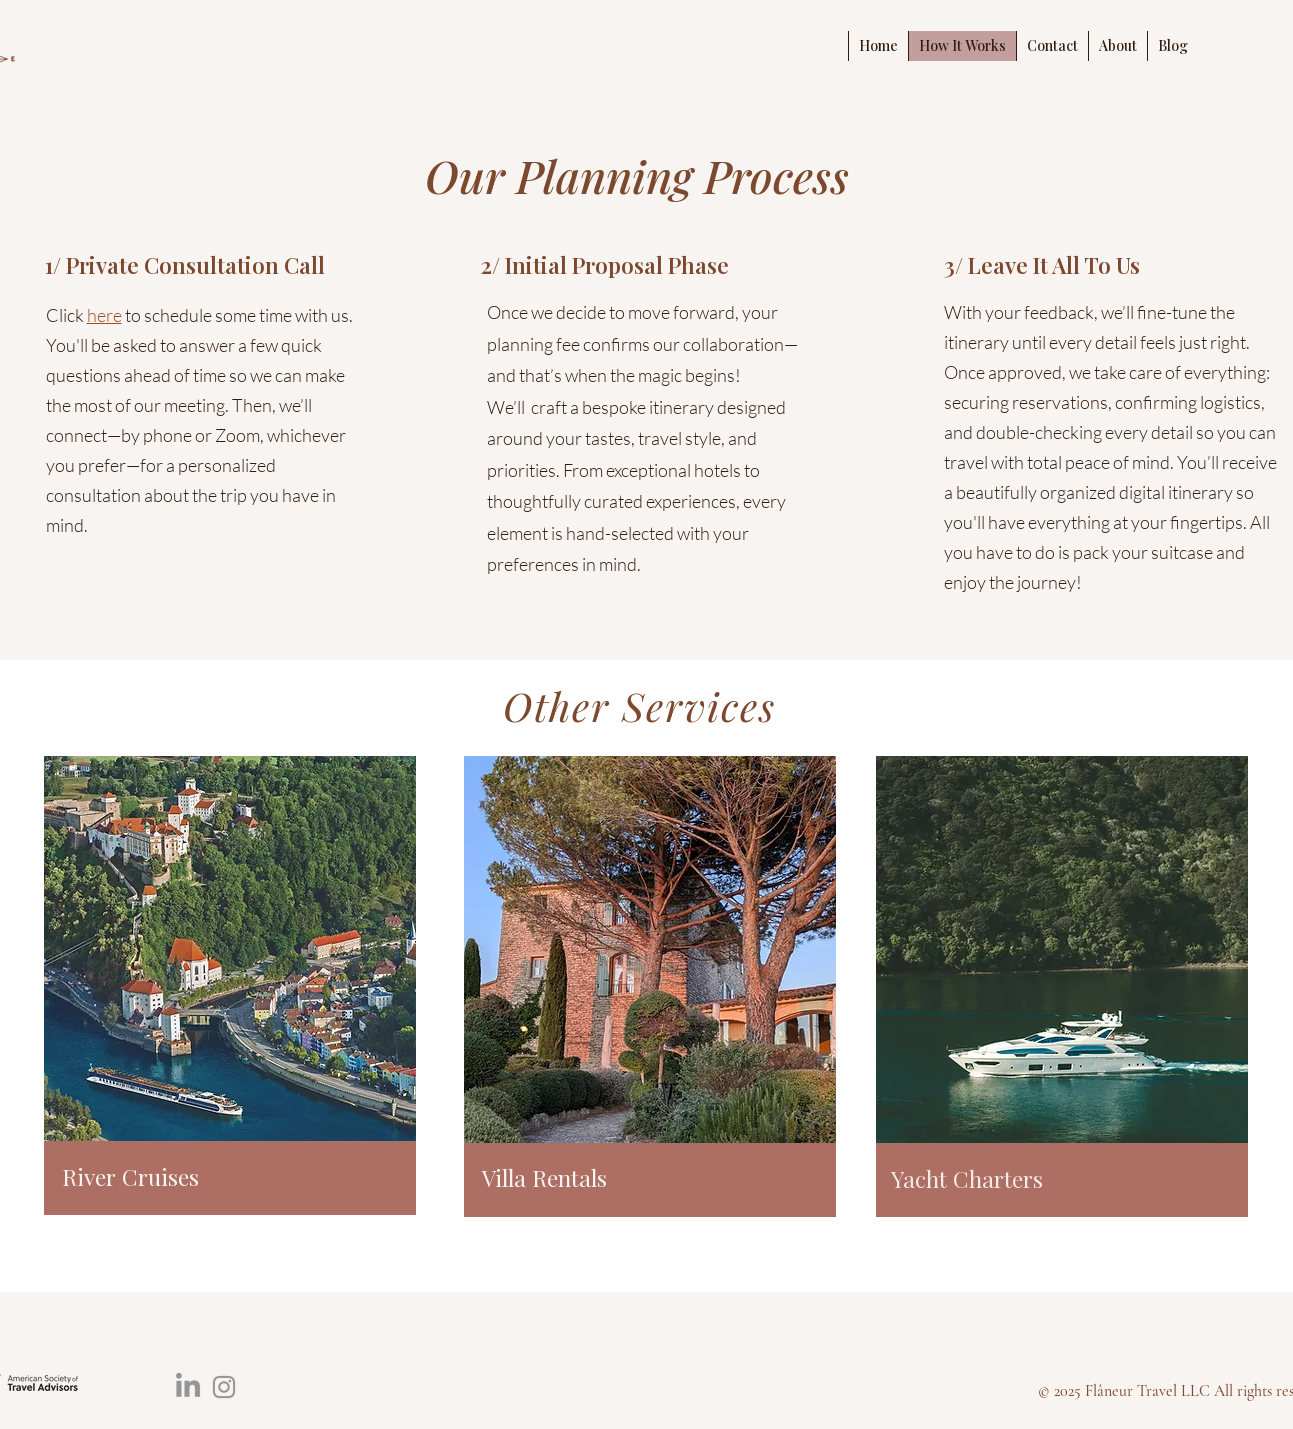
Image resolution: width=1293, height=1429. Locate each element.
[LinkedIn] (188, 1387)
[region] (230, 990)
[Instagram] (224, 1387)
